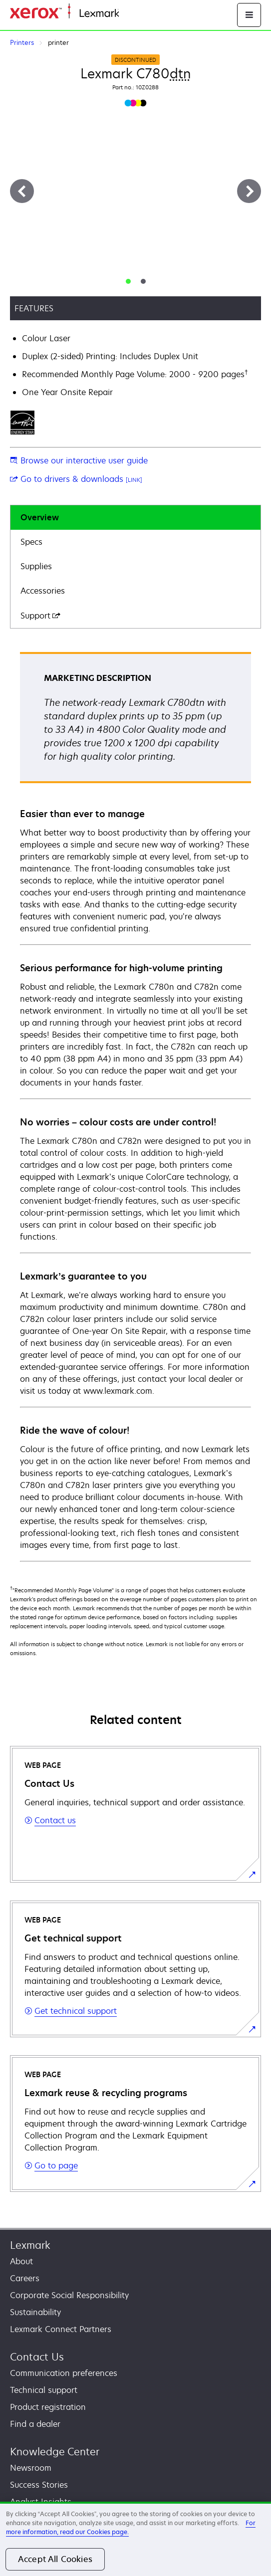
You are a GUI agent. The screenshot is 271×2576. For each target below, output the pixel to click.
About (21, 2261)
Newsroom (30, 2467)
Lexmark (30, 2245)
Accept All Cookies (55, 2559)
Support (40, 615)
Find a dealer (35, 2423)
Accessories (42, 590)
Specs (31, 541)
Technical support (43, 2389)
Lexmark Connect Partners (60, 2329)
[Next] (249, 191)
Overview (39, 517)
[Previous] (22, 191)
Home (129, 13)
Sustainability (35, 2312)
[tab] (128, 281)
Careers (24, 2278)
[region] (135, 2539)
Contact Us (37, 2356)
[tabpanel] (135, 1106)
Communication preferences (63, 2372)
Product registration (48, 2406)
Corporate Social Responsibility (69, 2295)
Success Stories (39, 2484)
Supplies (36, 566)
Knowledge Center (54, 2451)
